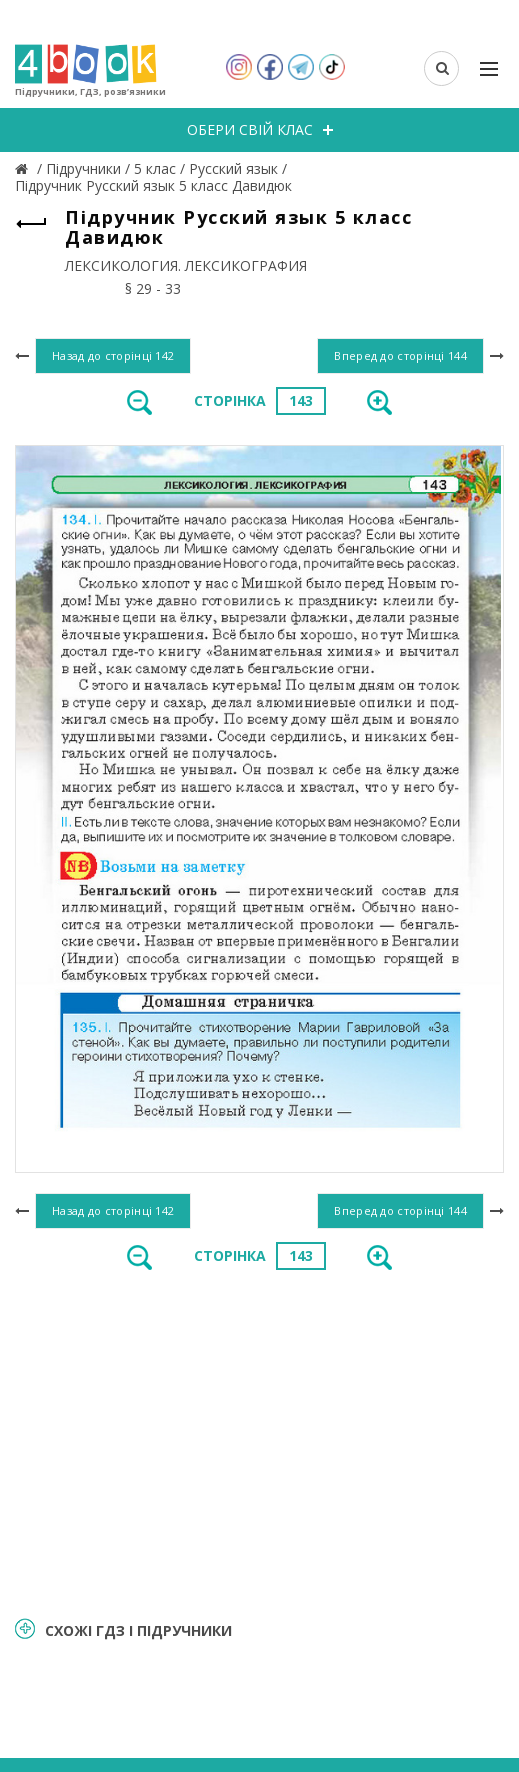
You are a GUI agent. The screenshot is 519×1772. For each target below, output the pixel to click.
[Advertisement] (259, 1441)
